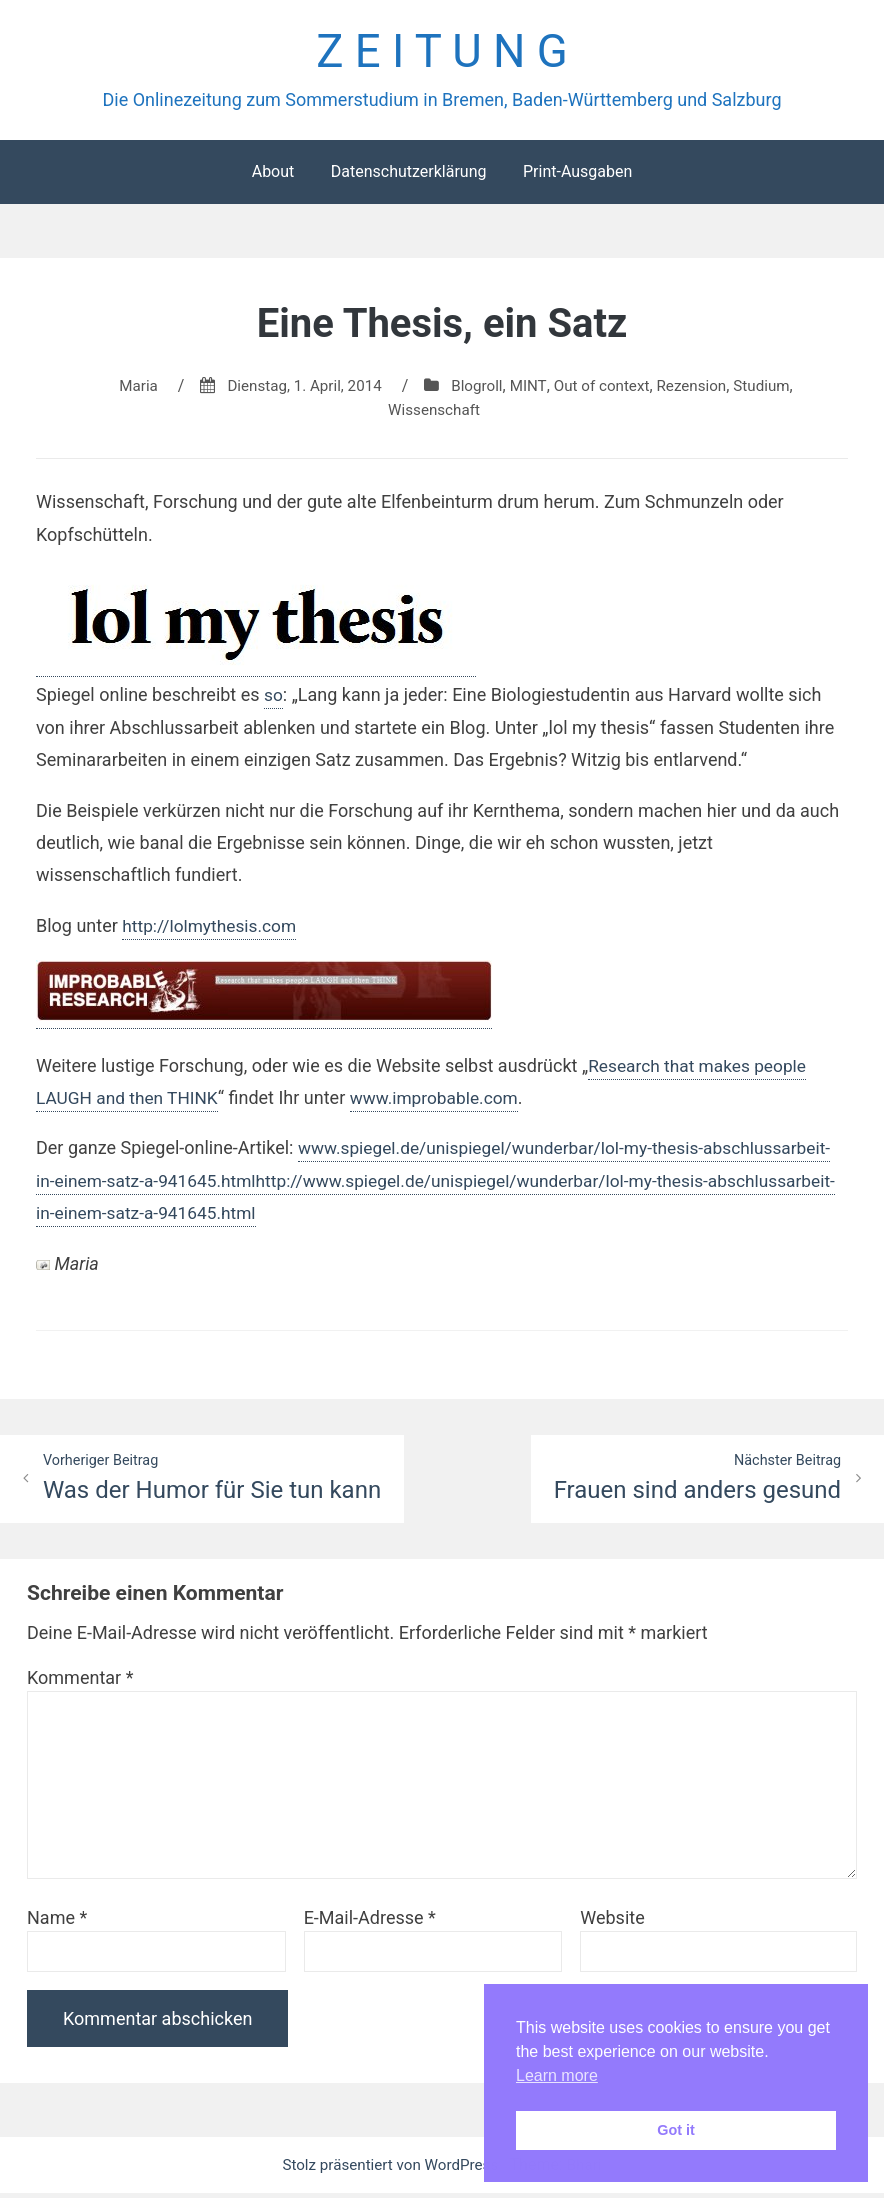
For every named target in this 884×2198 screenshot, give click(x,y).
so (274, 698)
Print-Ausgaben (577, 175)
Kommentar (80, 1682)
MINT (528, 389)
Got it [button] (676, 2130)
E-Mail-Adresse (370, 1922)
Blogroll (476, 389)
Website (612, 1922)
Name (57, 1922)
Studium (772, 389)
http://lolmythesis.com (212, 929)
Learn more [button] (557, 2075)
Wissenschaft (434, 413)
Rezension (700, 389)
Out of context (605, 389)
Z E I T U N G (441, 53)
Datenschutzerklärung (409, 175)
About (273, 175)
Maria (126, 389)
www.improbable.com (444, 1101)
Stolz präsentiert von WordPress (391, 2169)
